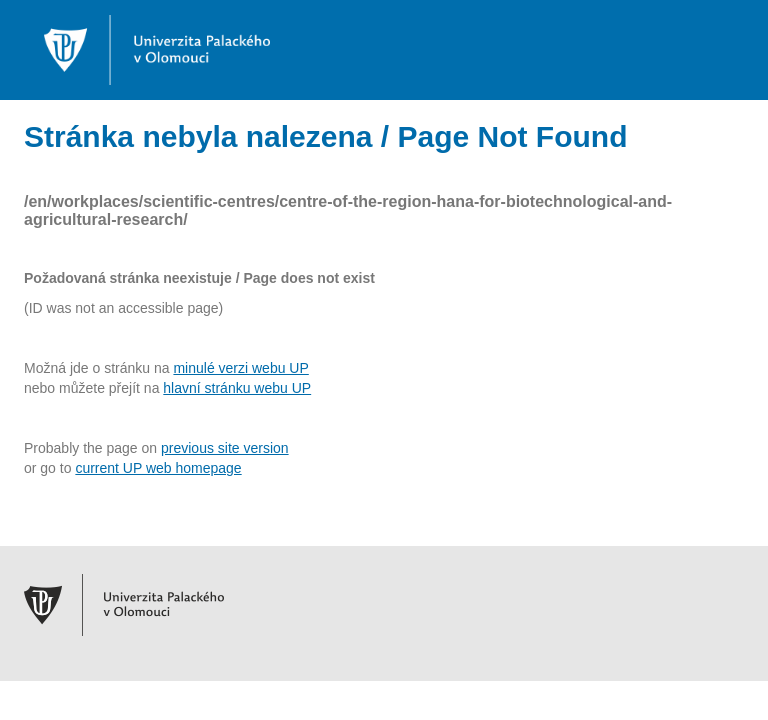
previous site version (225, 448)
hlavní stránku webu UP (237, 388)
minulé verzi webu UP (240, 368)
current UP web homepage (158, 468)
